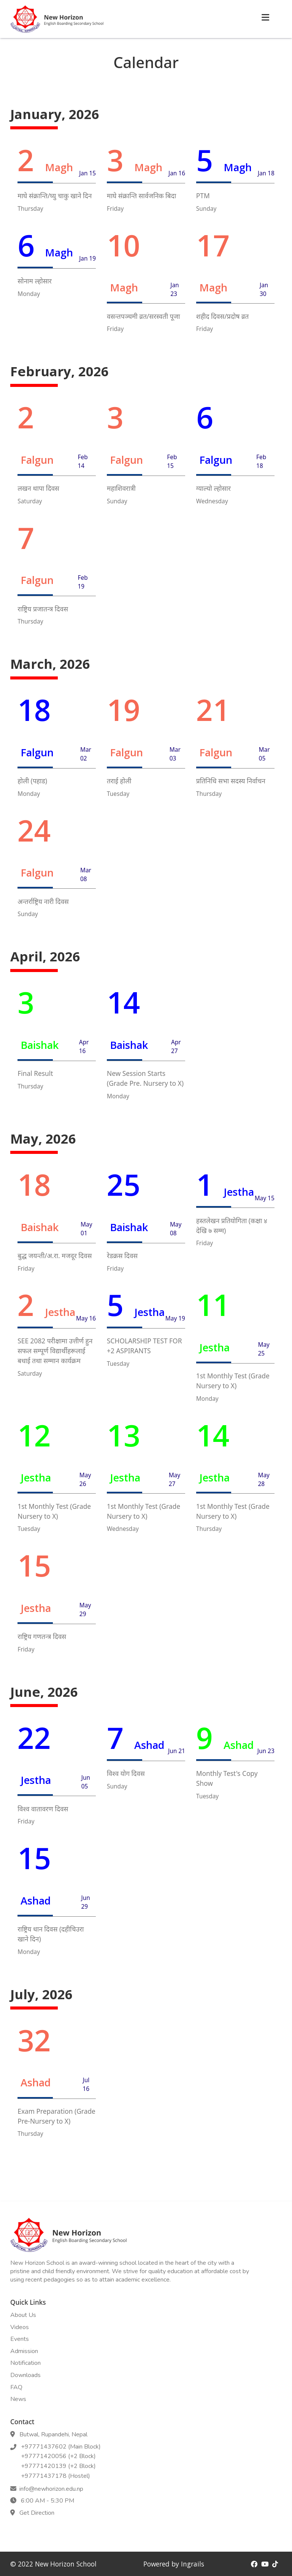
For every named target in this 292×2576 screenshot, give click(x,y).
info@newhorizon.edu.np (50, 2489)
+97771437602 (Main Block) (59, 2446)
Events (19, 2339)
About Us (23, 2315)
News (18, 2399)
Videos (19, 2327)
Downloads (25, 2375)
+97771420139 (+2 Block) (57, 2466)
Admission (24, 2351)
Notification (25, 2363)
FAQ (16, 2387)
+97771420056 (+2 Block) (57, 2456)
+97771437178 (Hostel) (54, 2476)
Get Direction (35, 2513)
